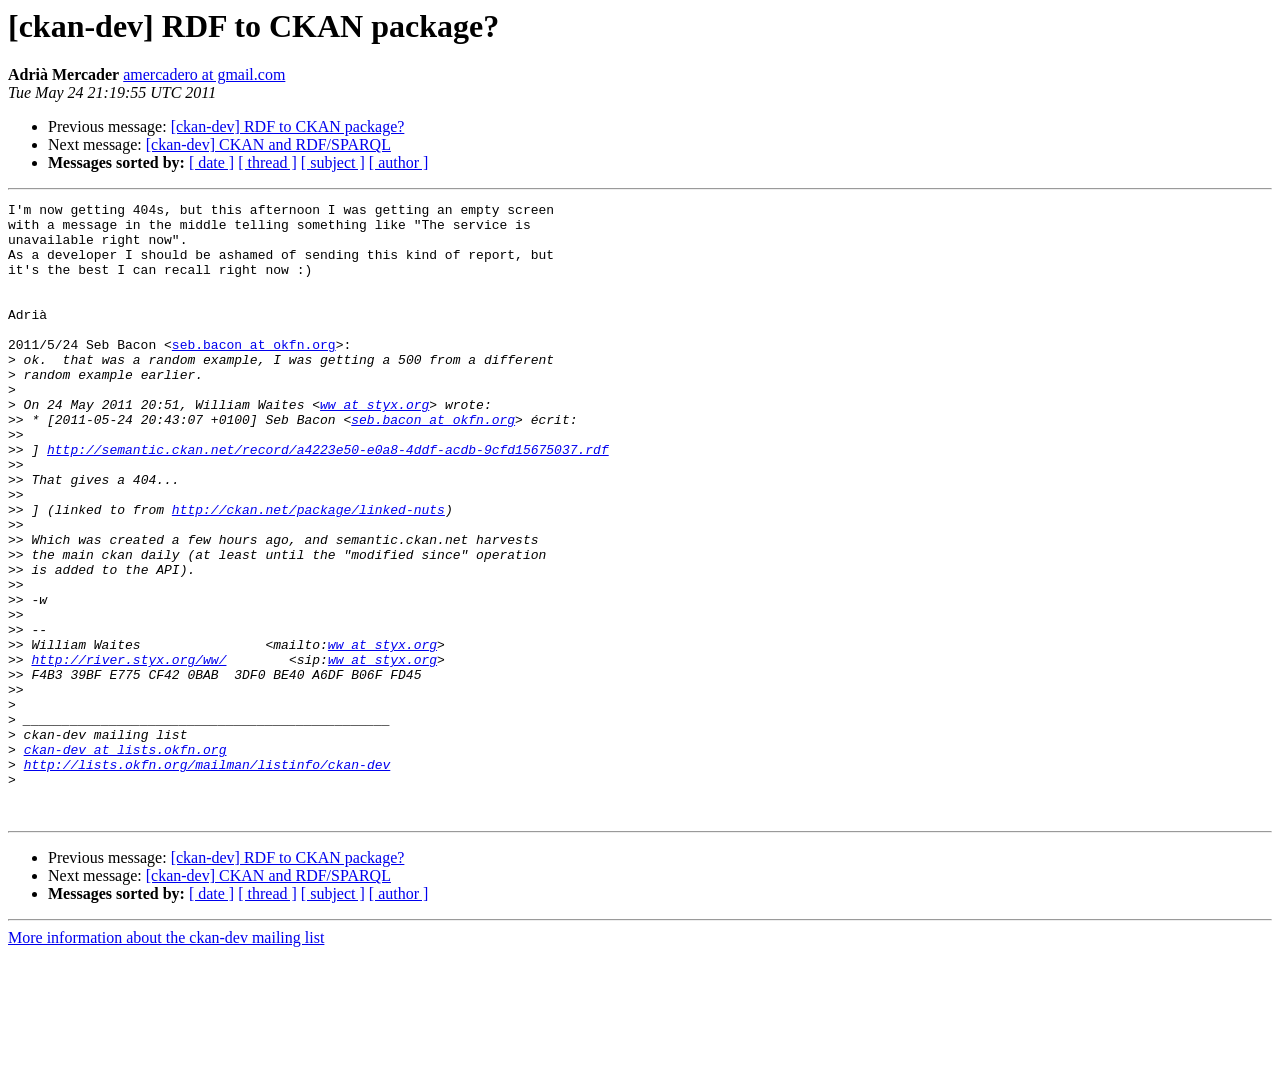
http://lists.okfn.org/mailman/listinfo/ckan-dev (207, 878)
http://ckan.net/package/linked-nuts (308, 572)
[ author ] (399, 162)
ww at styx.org (374, 446)
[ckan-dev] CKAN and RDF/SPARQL (268, 144)
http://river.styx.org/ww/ (128, 752)
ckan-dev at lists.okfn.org (125, 860)
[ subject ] (333, 162)
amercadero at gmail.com (204, 74)
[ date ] (211, 162)
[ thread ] (267, 162)
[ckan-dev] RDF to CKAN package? (288, 126)
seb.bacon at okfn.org (254, 374)
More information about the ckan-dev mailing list (166, 1060)
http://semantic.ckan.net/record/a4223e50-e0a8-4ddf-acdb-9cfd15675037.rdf (328, 500)
